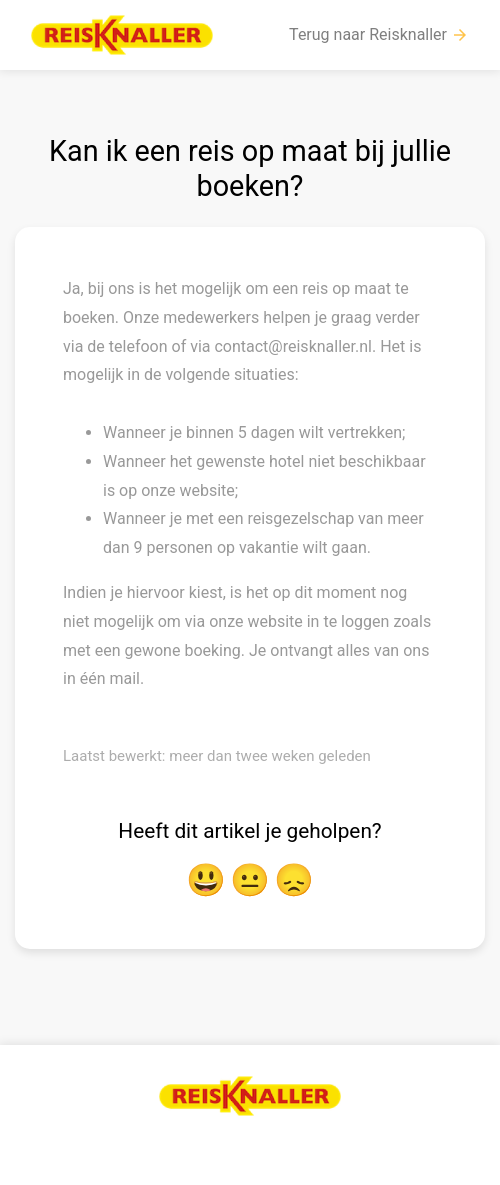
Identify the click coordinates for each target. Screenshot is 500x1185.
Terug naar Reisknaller (379, 35)
